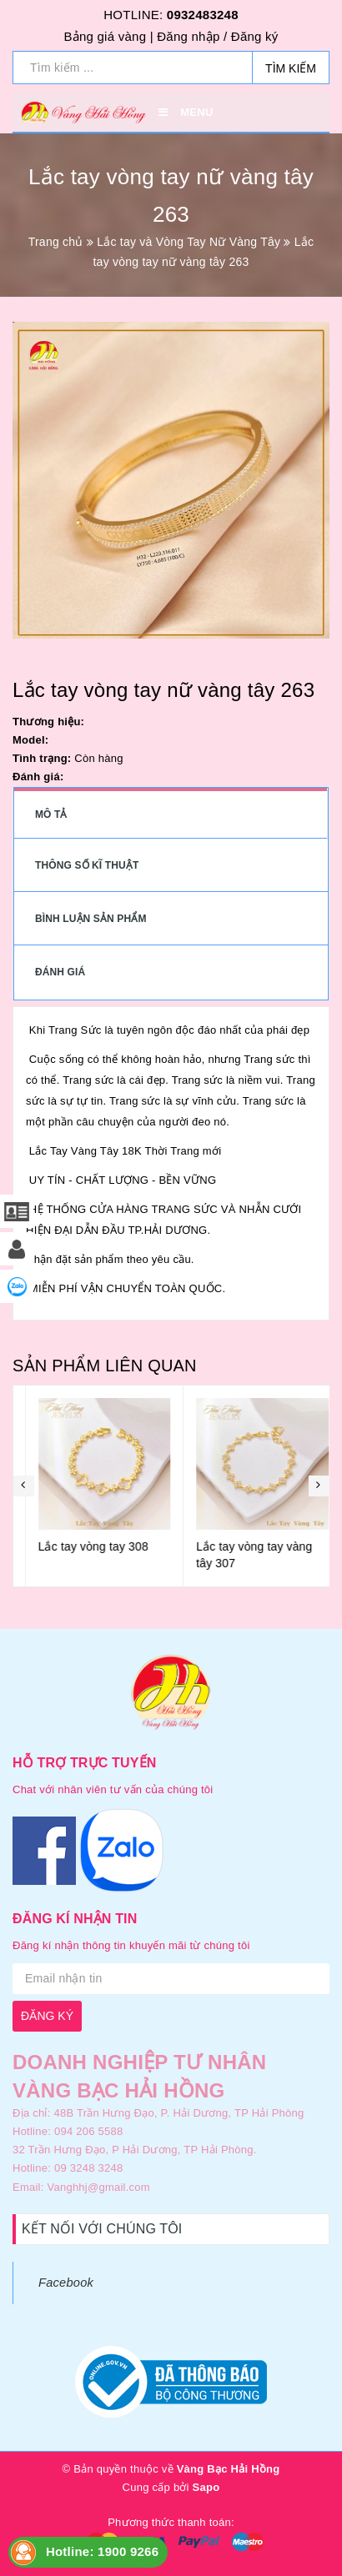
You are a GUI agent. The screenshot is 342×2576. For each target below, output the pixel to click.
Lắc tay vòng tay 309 (81, 1546)
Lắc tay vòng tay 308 (239, 1546)
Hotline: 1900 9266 (102, 2551)
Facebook (65, 2282)
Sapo (206, 2487)
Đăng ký (255, 36)
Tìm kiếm (290, 68)
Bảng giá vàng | (108, 36)
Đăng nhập (188, 36)
